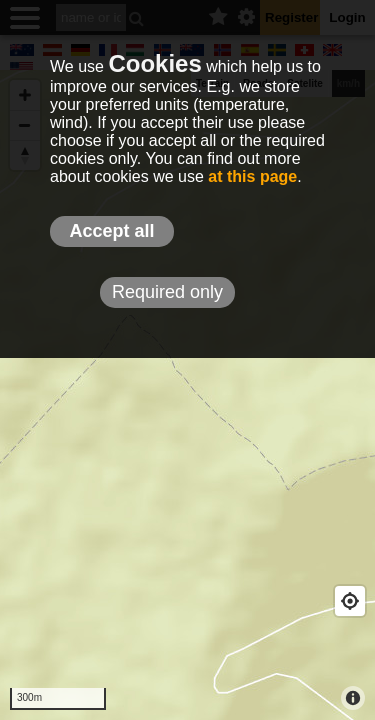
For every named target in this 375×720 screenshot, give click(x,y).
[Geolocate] (350, 601)
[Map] (187, 395)
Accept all (111, 231)
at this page (252, 176)
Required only (167, 292)
